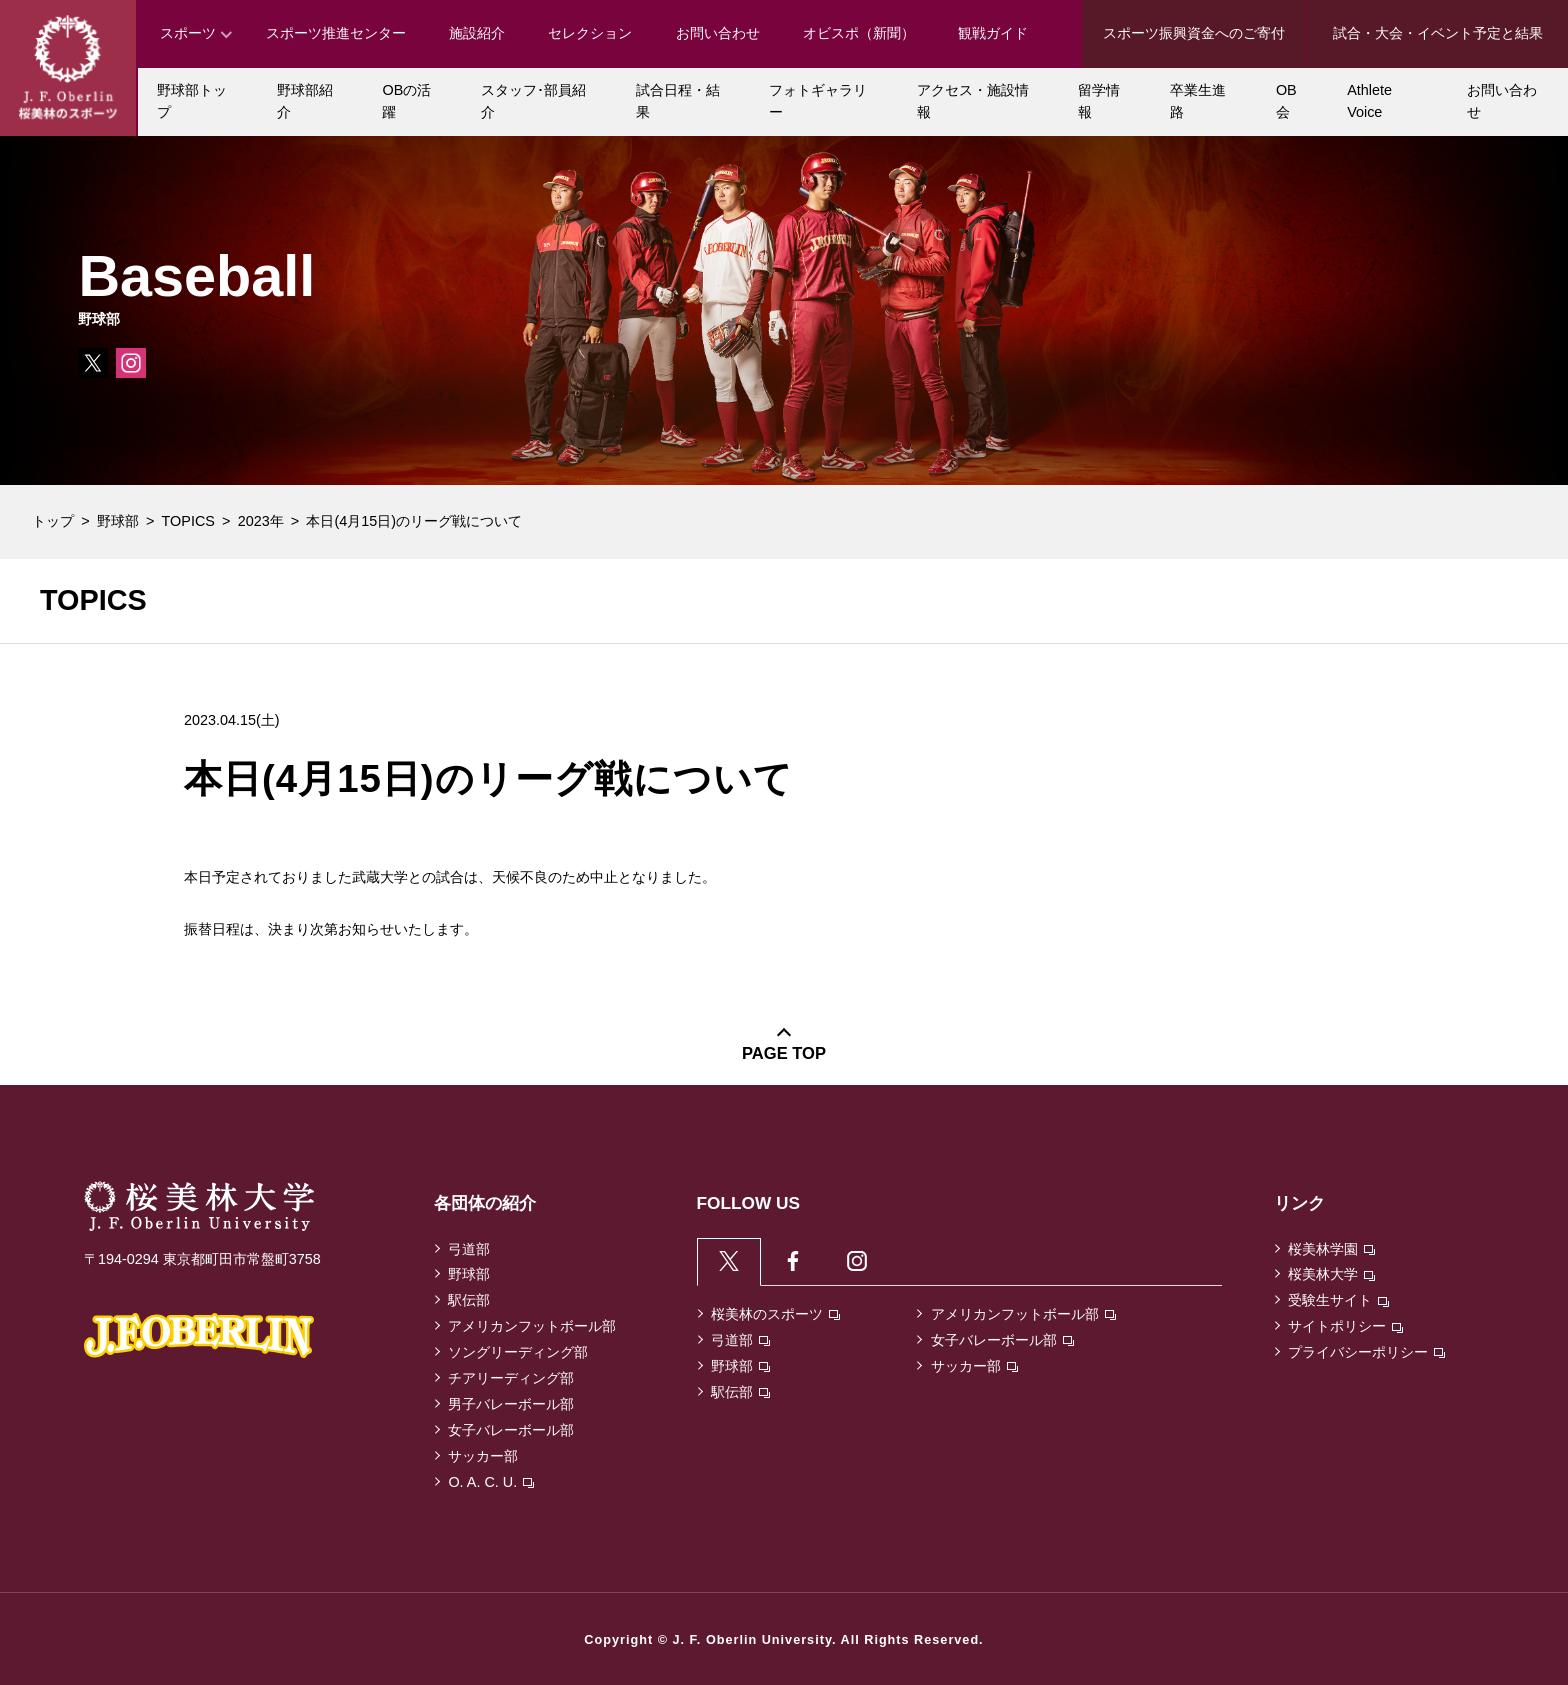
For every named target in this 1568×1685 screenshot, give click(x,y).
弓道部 (469, 1249)
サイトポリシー (1345, 1326)
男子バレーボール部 (511, 1404)
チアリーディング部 (511, 1378)
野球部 (118, 521)
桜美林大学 (1331, 1274)
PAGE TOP (784, 1053)
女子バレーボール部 (511, 1430)
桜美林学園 (1331, 1249)
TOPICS (188, 521)
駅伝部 (469, 1300)
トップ (53, 521)
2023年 (261, 521)
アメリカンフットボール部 (532, 1326)
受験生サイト (1338, 1300)
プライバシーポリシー (1366, 1352)
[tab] (729, 1261)
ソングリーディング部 (518, 1352)
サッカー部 (483, 1456)
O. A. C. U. (491, 1482)
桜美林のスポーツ (775, 1315)
